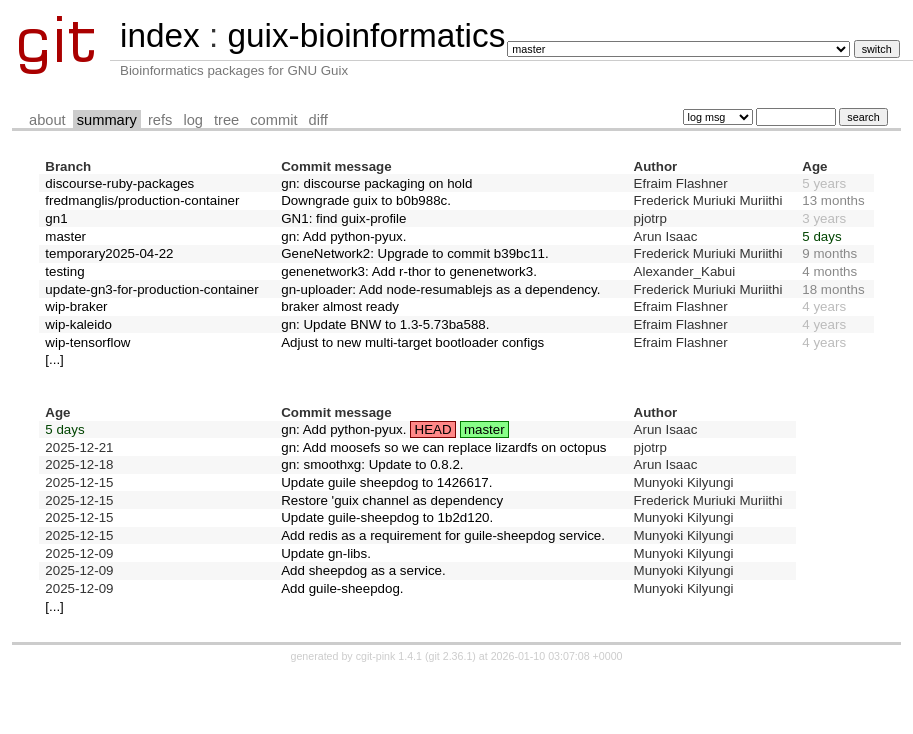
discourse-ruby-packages (119, 183)
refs (160, 120)
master (65, 236)
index (160, 35)
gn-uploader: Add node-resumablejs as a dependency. (440, 289)
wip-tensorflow (87, 342)
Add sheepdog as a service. (363, 570)
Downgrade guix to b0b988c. (366, 200)
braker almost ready (340, 306)
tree (226, 120)
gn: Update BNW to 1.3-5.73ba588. (385, 324)
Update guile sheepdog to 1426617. (386, 482)
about (47, 120)
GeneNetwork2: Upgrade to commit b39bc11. (414, 253)
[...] (54, 359)
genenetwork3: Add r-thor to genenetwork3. (409, 271)
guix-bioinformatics (366, 35)
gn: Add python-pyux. (343, 236)
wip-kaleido (78, 324)
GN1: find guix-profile (343, 218)
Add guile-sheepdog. (342, 588)
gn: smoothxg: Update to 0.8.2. (372, 464)
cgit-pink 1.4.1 (389, 656)
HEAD (433, 429)
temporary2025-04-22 (109, 253)
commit (273, 120)
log (193, 120)
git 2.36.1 (450, 656)
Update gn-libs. (326, 553)
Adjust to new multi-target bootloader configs (412, 342)
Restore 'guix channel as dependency (392, 500)
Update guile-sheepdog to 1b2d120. (387, 517)
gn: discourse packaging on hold (376, 183)
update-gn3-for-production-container (151, 289)
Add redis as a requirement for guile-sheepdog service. (443, 535)
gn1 (56, 218)
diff (318, 120)
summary (107, 120)
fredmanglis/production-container (142, 200)
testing (64, 271)
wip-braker (76, 306)
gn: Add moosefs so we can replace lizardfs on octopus (443, 447)
